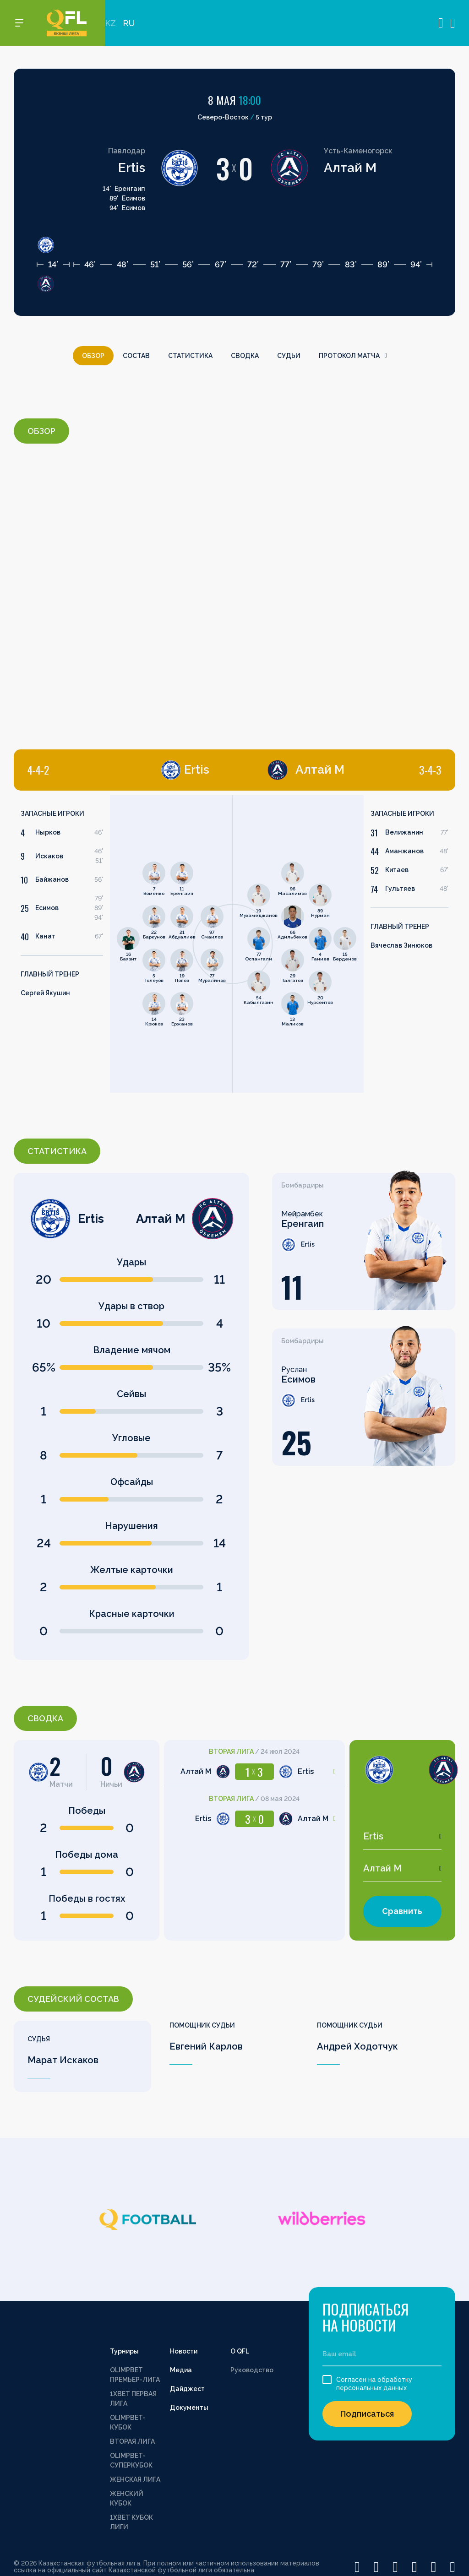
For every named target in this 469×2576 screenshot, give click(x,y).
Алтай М (350, 167)
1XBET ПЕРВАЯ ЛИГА (133, 2398)
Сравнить (402, 1911)
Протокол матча (353, 355)
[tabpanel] (123, 944)
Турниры (124, 2351)
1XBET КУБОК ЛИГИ (131, 2522)
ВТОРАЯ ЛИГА (132, 2441)
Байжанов (52, 879)
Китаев (397, 869)
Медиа (181, 2370)
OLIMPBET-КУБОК (127, 2422)
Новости (183, 2351)
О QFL (239, 2351)
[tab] (118, 770)
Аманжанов (404, 851)
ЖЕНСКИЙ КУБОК (126, 2498)
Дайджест (187, 2388)
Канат (45, 936)
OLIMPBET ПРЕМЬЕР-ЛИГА (135, 2374)
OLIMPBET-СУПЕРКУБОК (131, 2460)
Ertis (131, 167)
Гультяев (400, 888)
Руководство (251, 2370)
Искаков (49, 856)
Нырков (47, 832)
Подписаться (367, 2414)
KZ (110, 23)
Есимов (47, 907)
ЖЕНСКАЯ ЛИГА (135, 2479)
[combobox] (402, 1836)
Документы (189, 2407)
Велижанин (404, 832)
